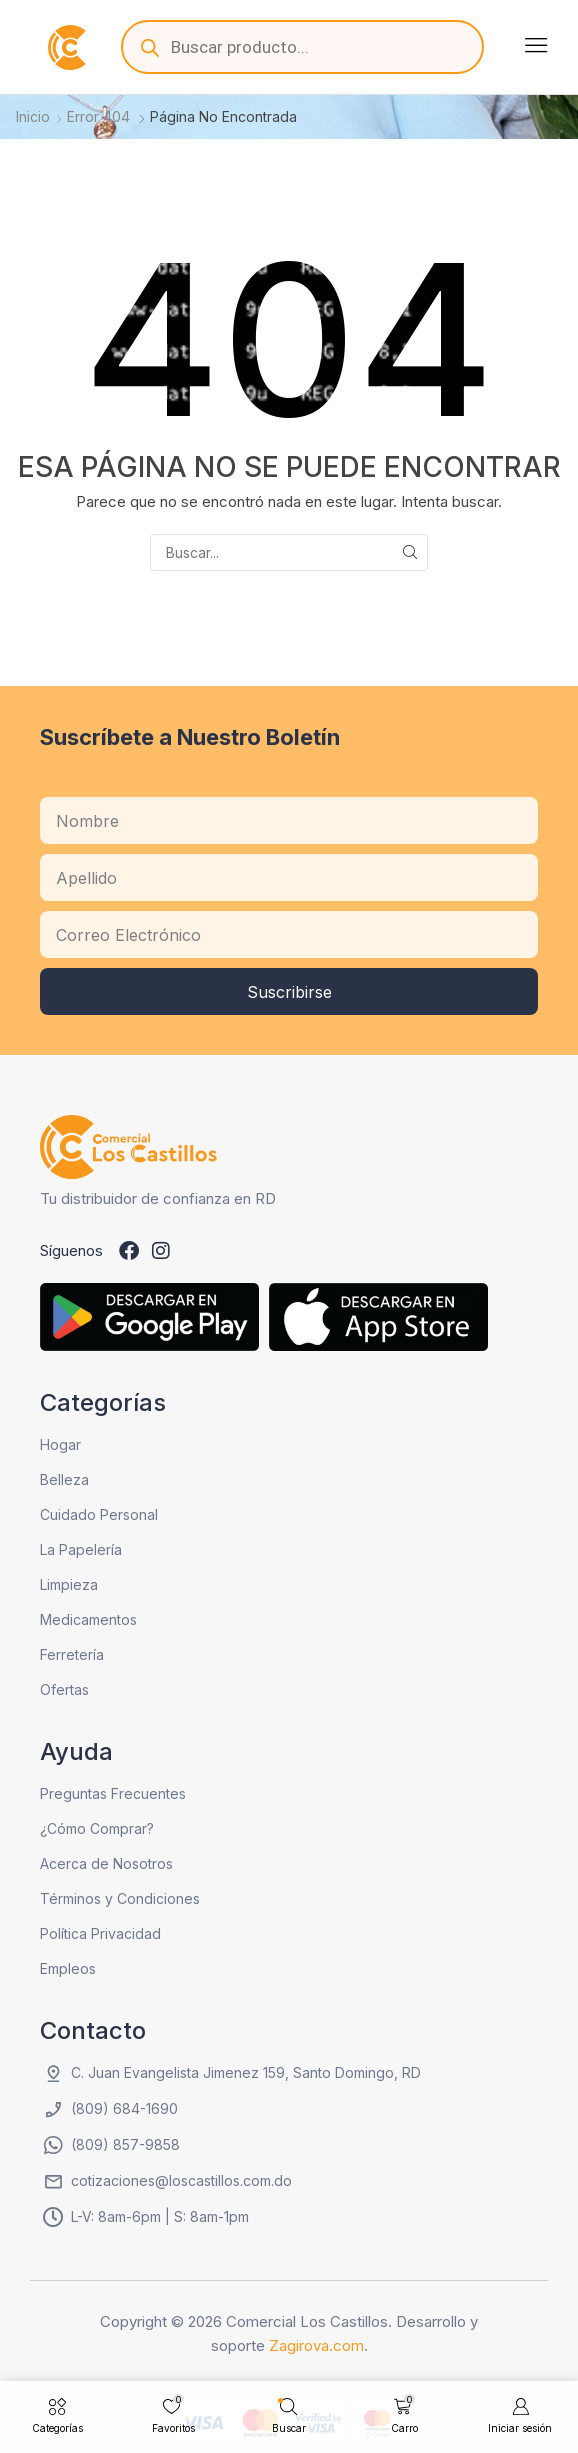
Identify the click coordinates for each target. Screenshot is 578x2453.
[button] (536, 45)
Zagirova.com (316, 2345)
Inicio (33, 116)
